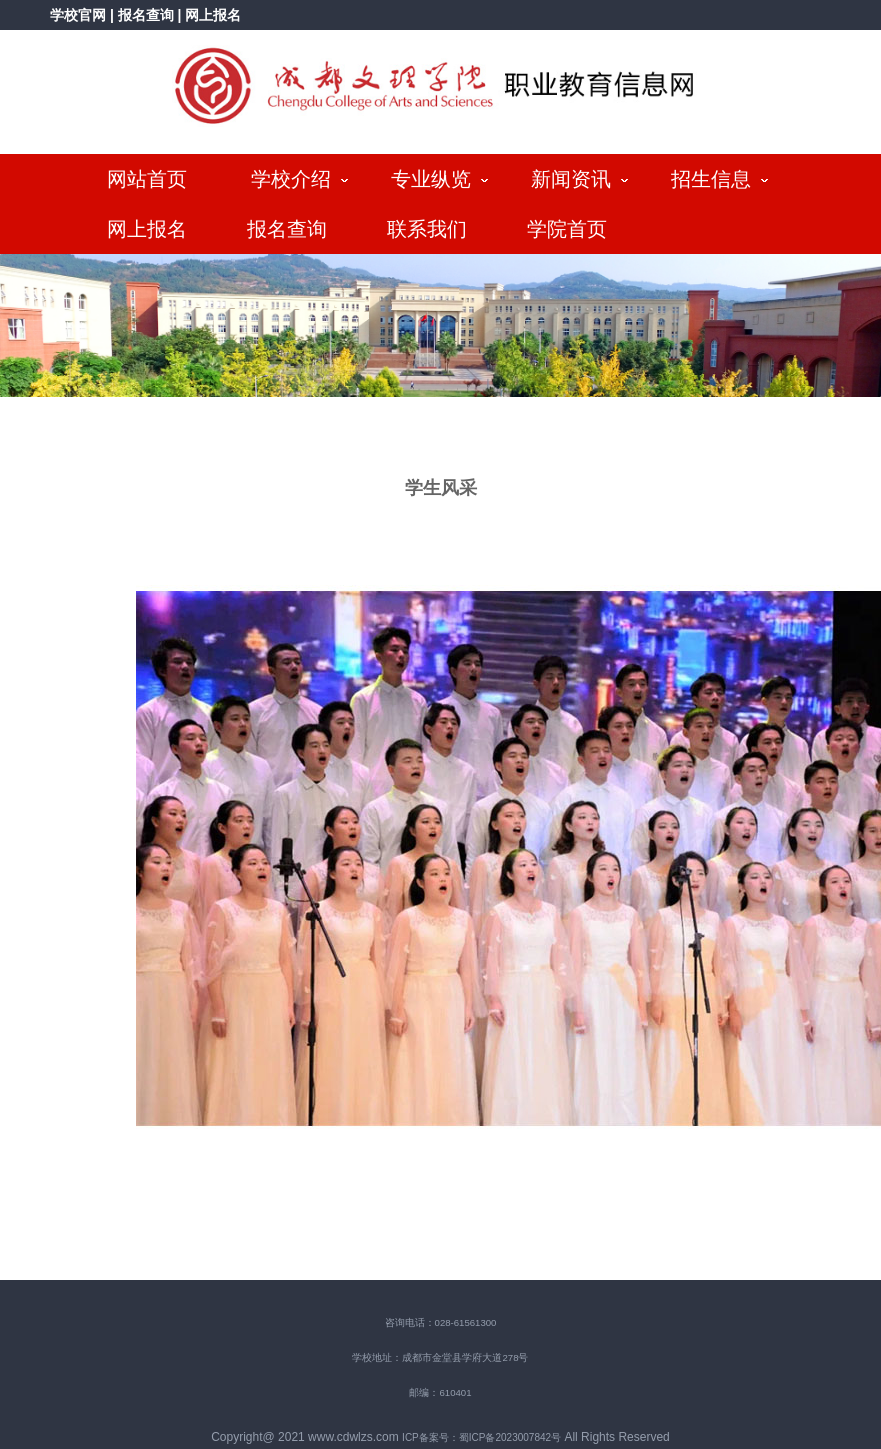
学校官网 (78, 15)
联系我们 (427, 229)
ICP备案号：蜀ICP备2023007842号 (481, 1437)
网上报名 (213, 15)
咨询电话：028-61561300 (441, 1322)
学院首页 (567, 229)
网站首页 (147, 179)
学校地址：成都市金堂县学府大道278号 (440, 1357)
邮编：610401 (440, 1392)
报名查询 (148, 15)
